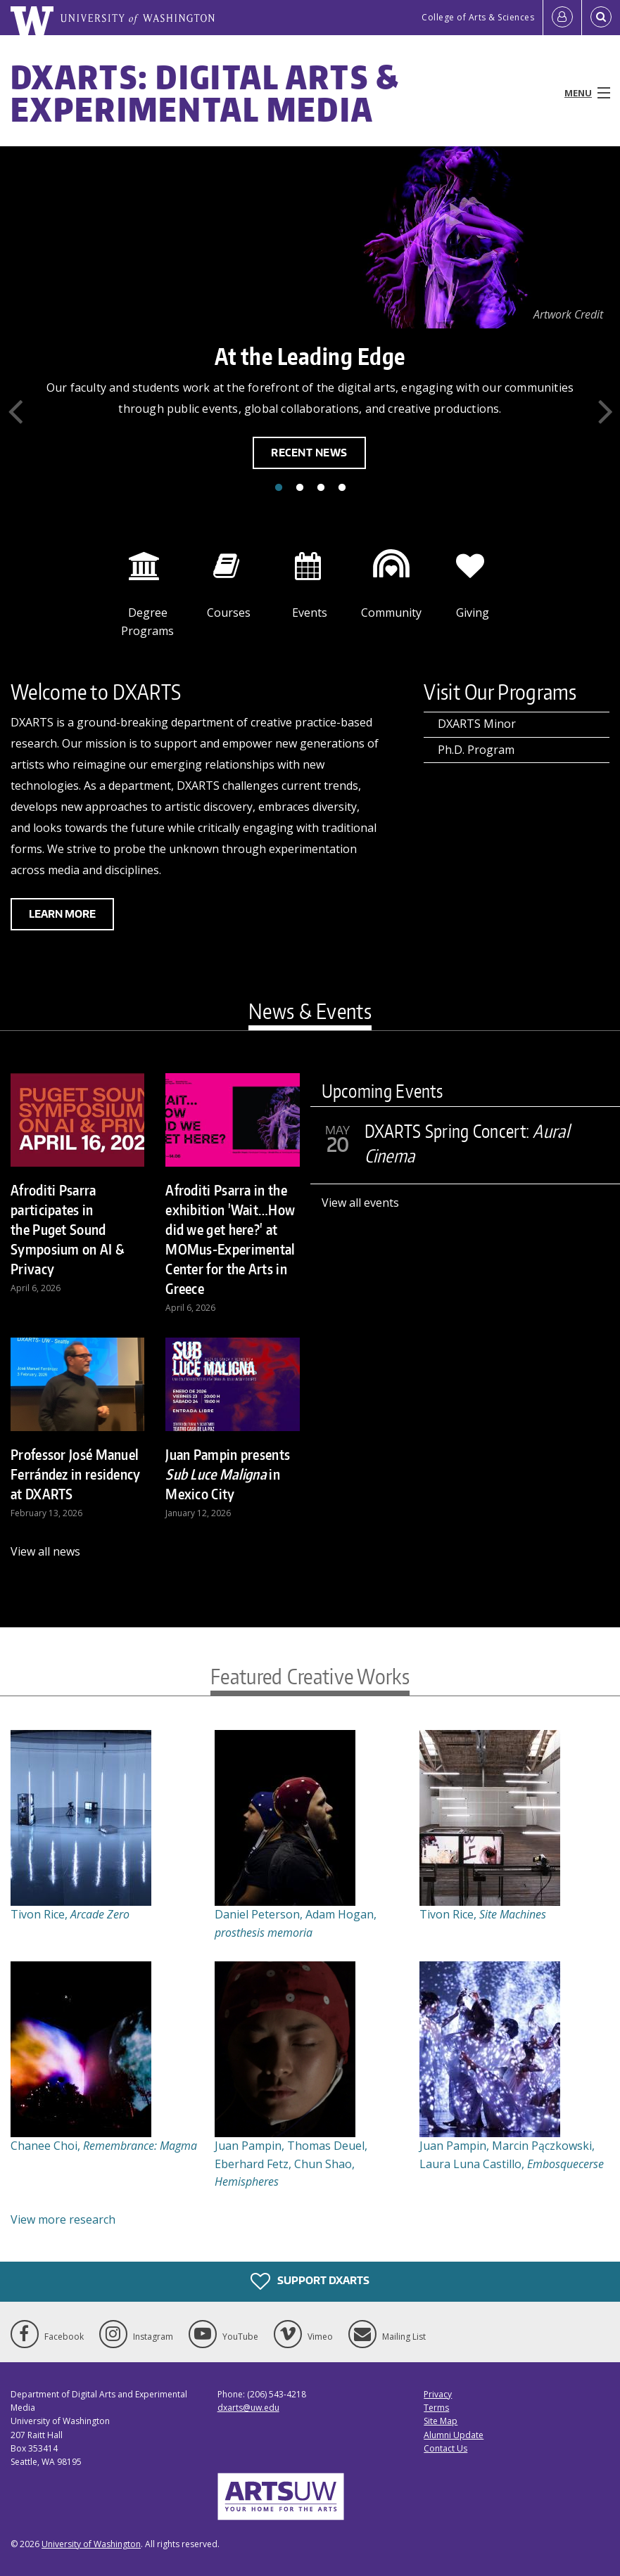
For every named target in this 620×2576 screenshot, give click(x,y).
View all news (45, 1551)
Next (605, 411)
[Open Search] (601, 17)
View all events (360, 1202)
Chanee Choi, (104, 2145)
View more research (63, 2219)
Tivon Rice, (70, 1914)
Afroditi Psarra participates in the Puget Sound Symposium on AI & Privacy (68, 1229)
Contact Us (445, 2448)
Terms (436, 2408)
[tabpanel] (310, 326)
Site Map (440, 2421)
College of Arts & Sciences (478, 17)
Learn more (62, 914)
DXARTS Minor (477, 723)
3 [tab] (321, 488)
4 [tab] (342, 488)
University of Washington (91, 2544)
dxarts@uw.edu (248, 2408)
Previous (15, 411)
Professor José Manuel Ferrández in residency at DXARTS (76, 1474)
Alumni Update (453, 2435)
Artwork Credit (568, 314)
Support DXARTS (310, 2281)
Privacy (438, 2394)
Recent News (309, 453)
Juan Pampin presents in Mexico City (227, 1474)
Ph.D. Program (476, 749)
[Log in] (562, 17)
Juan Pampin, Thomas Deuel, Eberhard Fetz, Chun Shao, (291, 2163)
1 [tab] (279, 488)
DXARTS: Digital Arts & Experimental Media (205, 92)
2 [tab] (300, 488)
